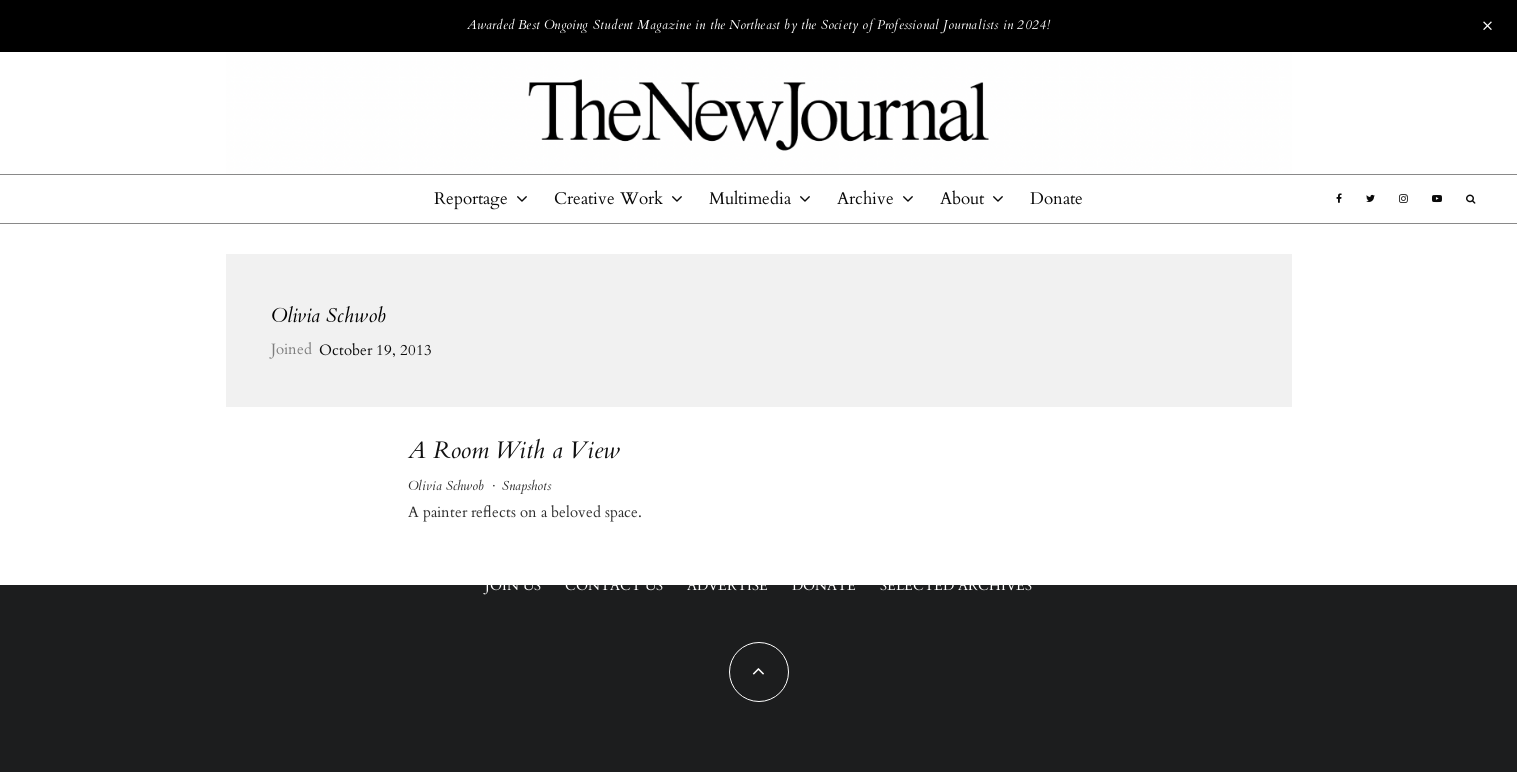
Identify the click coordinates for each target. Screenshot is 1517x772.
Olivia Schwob (328, 315)
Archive (865, 198)
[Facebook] (1339, 199)
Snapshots (526, 486)
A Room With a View (514, 451)
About (962, 198)
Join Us (513, 585)
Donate (1056, 198)
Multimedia (750, 198)
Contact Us (614, 585)
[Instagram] (1403, 199)
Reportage (471, 198)
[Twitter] (1370, 199)
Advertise (727, 585)
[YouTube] (1437, 199)
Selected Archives (956, 585)
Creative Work (608, 198)
